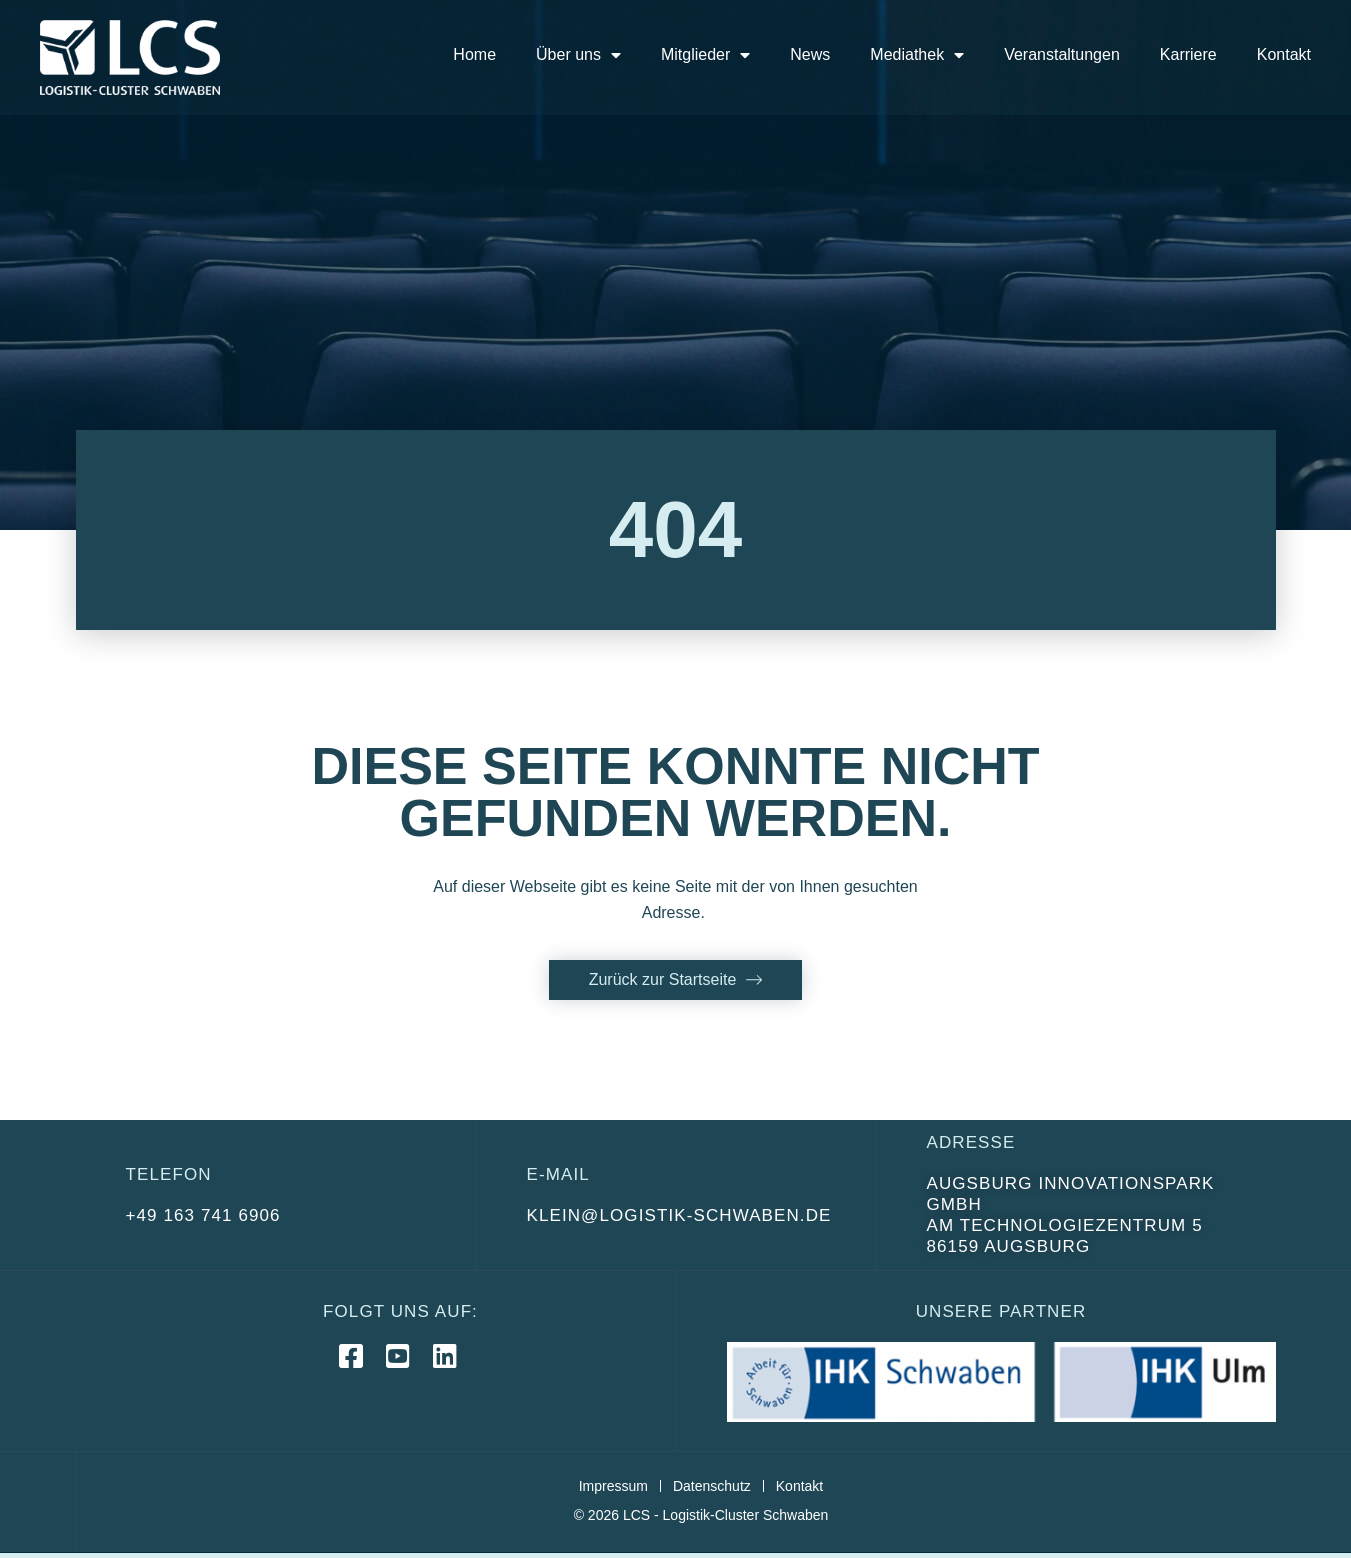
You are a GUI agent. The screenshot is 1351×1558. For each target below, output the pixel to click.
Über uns (578, 55)
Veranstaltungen (1062, 54)
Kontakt (1284, 54)
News (810, 54)
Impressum (613, 1486)
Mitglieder (705, 55)
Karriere (1188, 54)
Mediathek (917, 55)
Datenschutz (712, 1486)
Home (474, 54)
